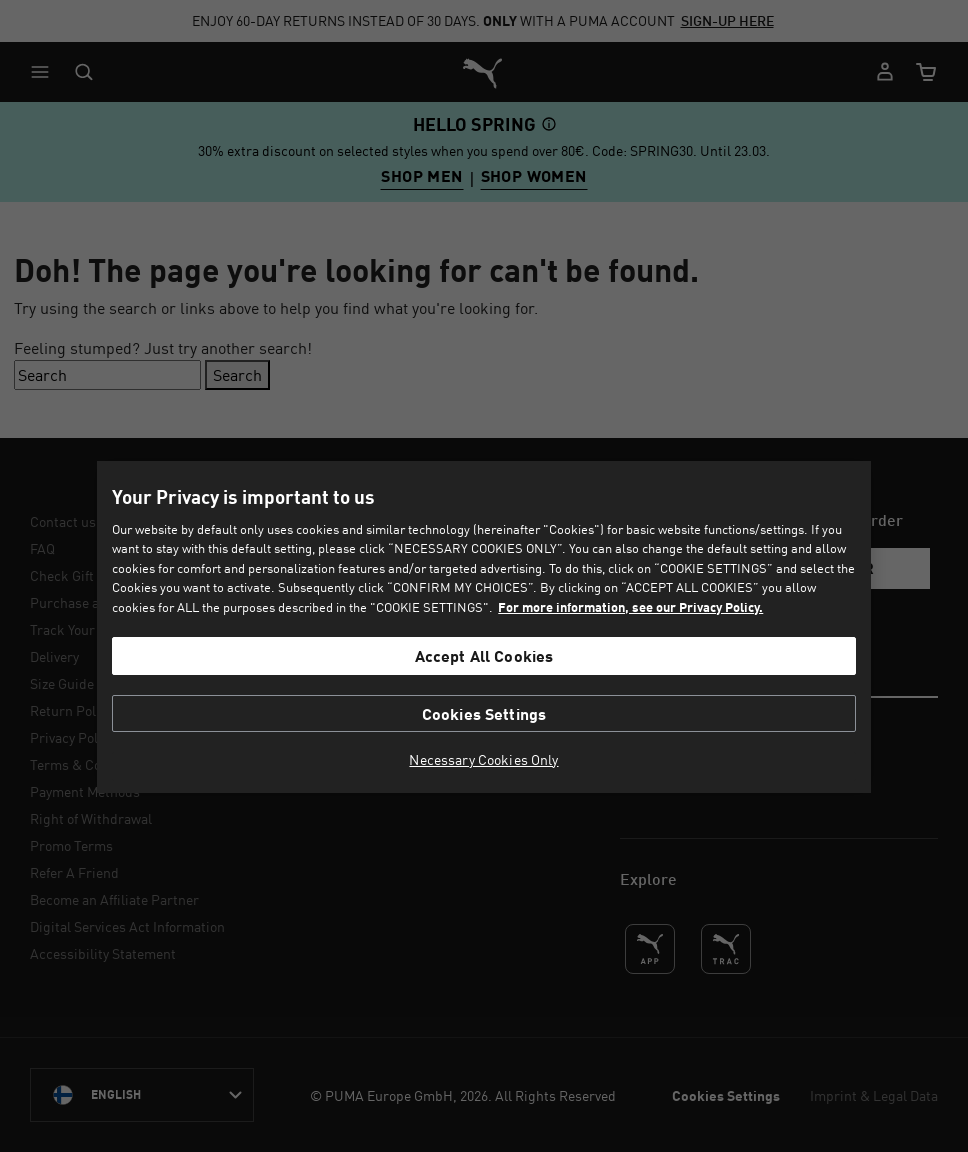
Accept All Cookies (484, 655)
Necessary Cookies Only (483, 760)
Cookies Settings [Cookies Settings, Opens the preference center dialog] (484, 713)
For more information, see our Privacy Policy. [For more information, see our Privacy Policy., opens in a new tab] (630, 607)
